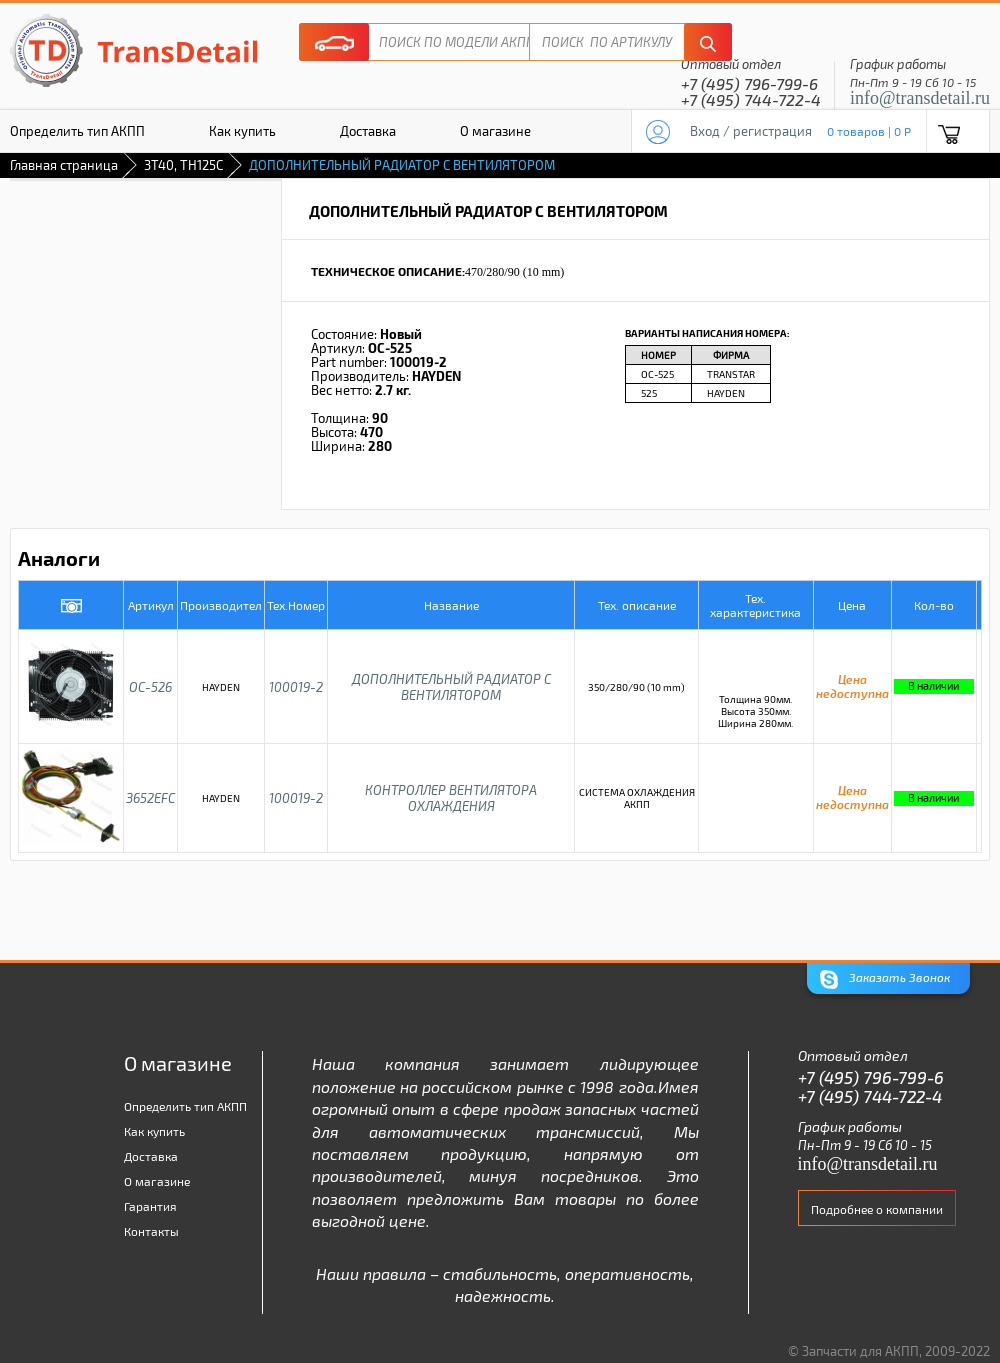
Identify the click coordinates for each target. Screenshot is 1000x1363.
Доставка (368, 131)
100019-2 (296, 687)
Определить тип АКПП (185, 1106)
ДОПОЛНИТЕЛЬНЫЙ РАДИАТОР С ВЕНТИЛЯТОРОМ (451, 687)
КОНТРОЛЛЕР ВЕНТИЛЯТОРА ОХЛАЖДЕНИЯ (451, 798)
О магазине (495, 131)
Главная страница (64, 165)
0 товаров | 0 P (869, 131)
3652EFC (150, 798)
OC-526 (150, 687)
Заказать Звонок (885, 979)
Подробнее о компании (877, 1209)
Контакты (151, 1231)
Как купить (242, 131)
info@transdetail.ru (920, 98)
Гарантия (150, 1206)
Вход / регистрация (751, 131)
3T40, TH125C (183, 165)
